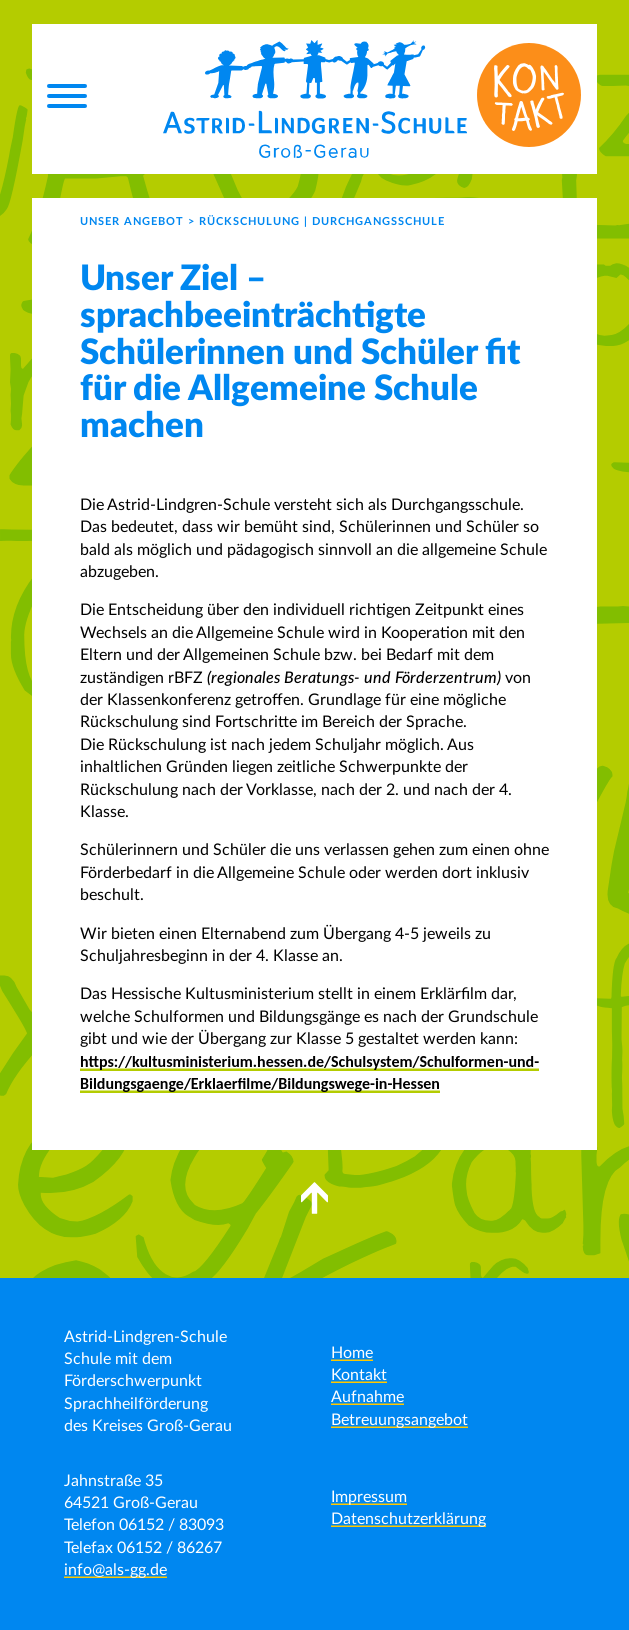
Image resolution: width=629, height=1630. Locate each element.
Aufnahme (367, 1397)
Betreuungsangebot (399, 1420)
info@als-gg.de (115, 1570)
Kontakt (359, 1375)
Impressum (369, 1497)
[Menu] (67, 99)
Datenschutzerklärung (408, 1519)
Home (352, 1353)
